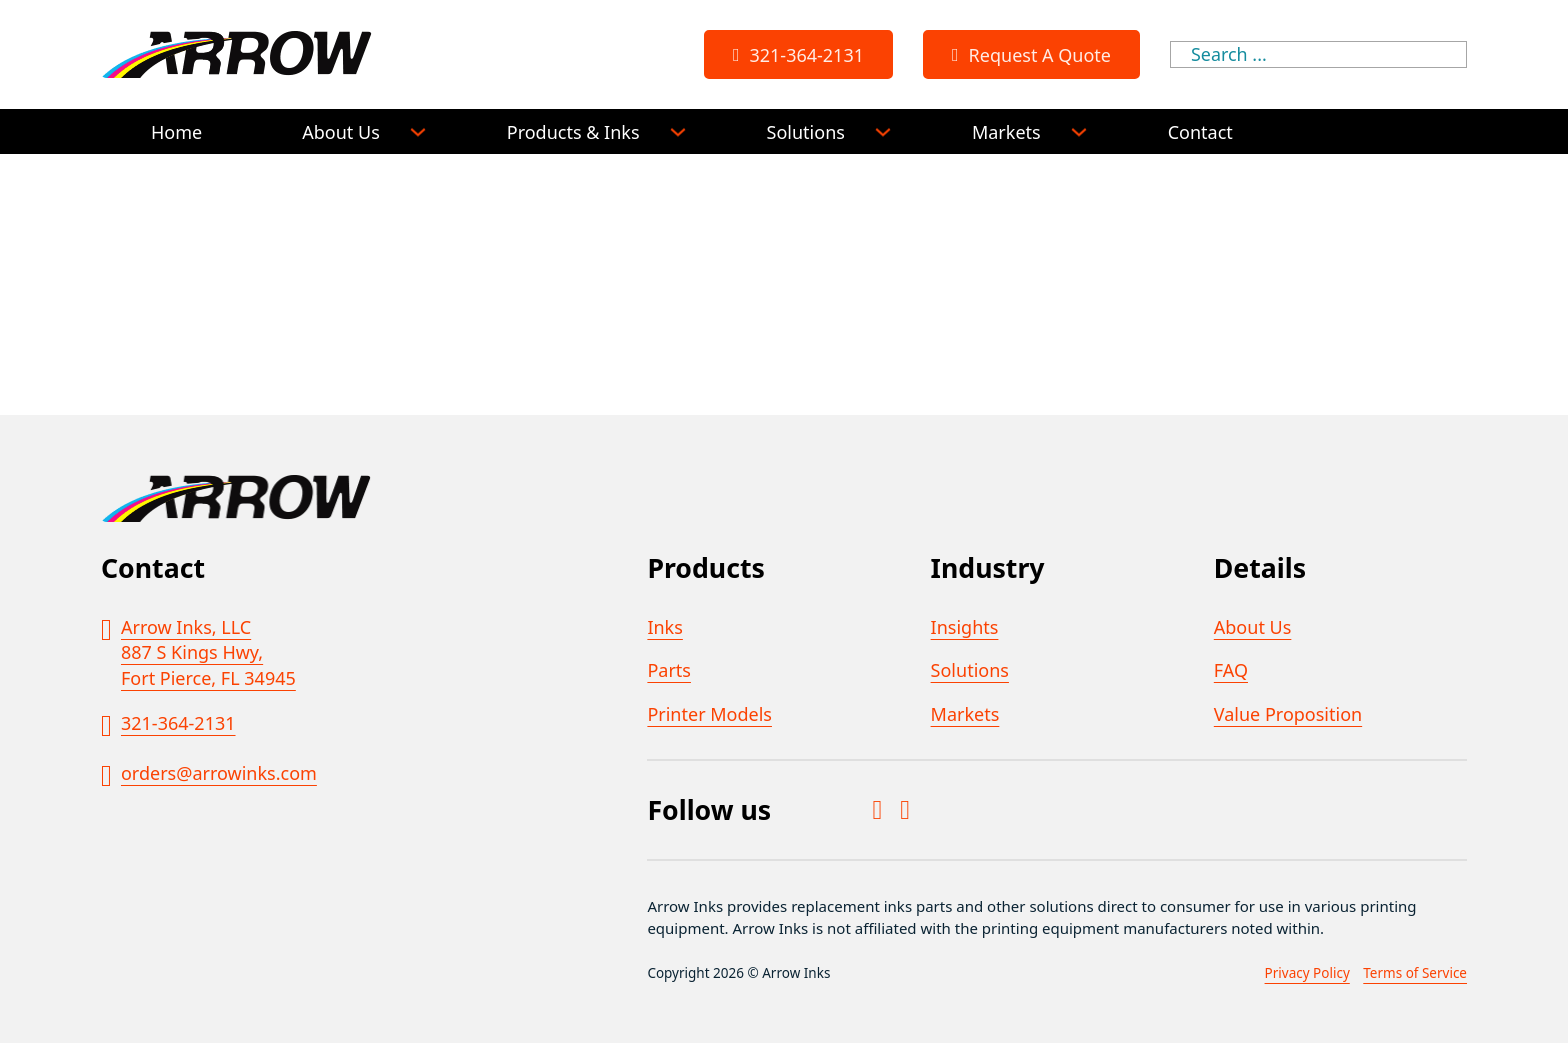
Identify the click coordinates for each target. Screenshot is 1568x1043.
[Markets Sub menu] (1079, 132)
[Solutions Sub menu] (883, 132)
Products (705, 568)
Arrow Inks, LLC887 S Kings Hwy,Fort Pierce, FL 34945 (208, 652)
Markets (1006, 132)
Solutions (806, 132)
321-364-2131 (796, 55)
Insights (965, 627)
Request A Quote (1029, 55)
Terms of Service (1415, 973)
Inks (664, 627)
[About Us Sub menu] (418, 132)
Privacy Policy (1307, 973)
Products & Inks (573, 132)
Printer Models (709, 714)
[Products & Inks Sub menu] (678, 132)
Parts (669, 670)
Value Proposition (1288, 714)
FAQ (1231, 670)
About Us (341, 132)
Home (176, 132)
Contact (1200, 132)
